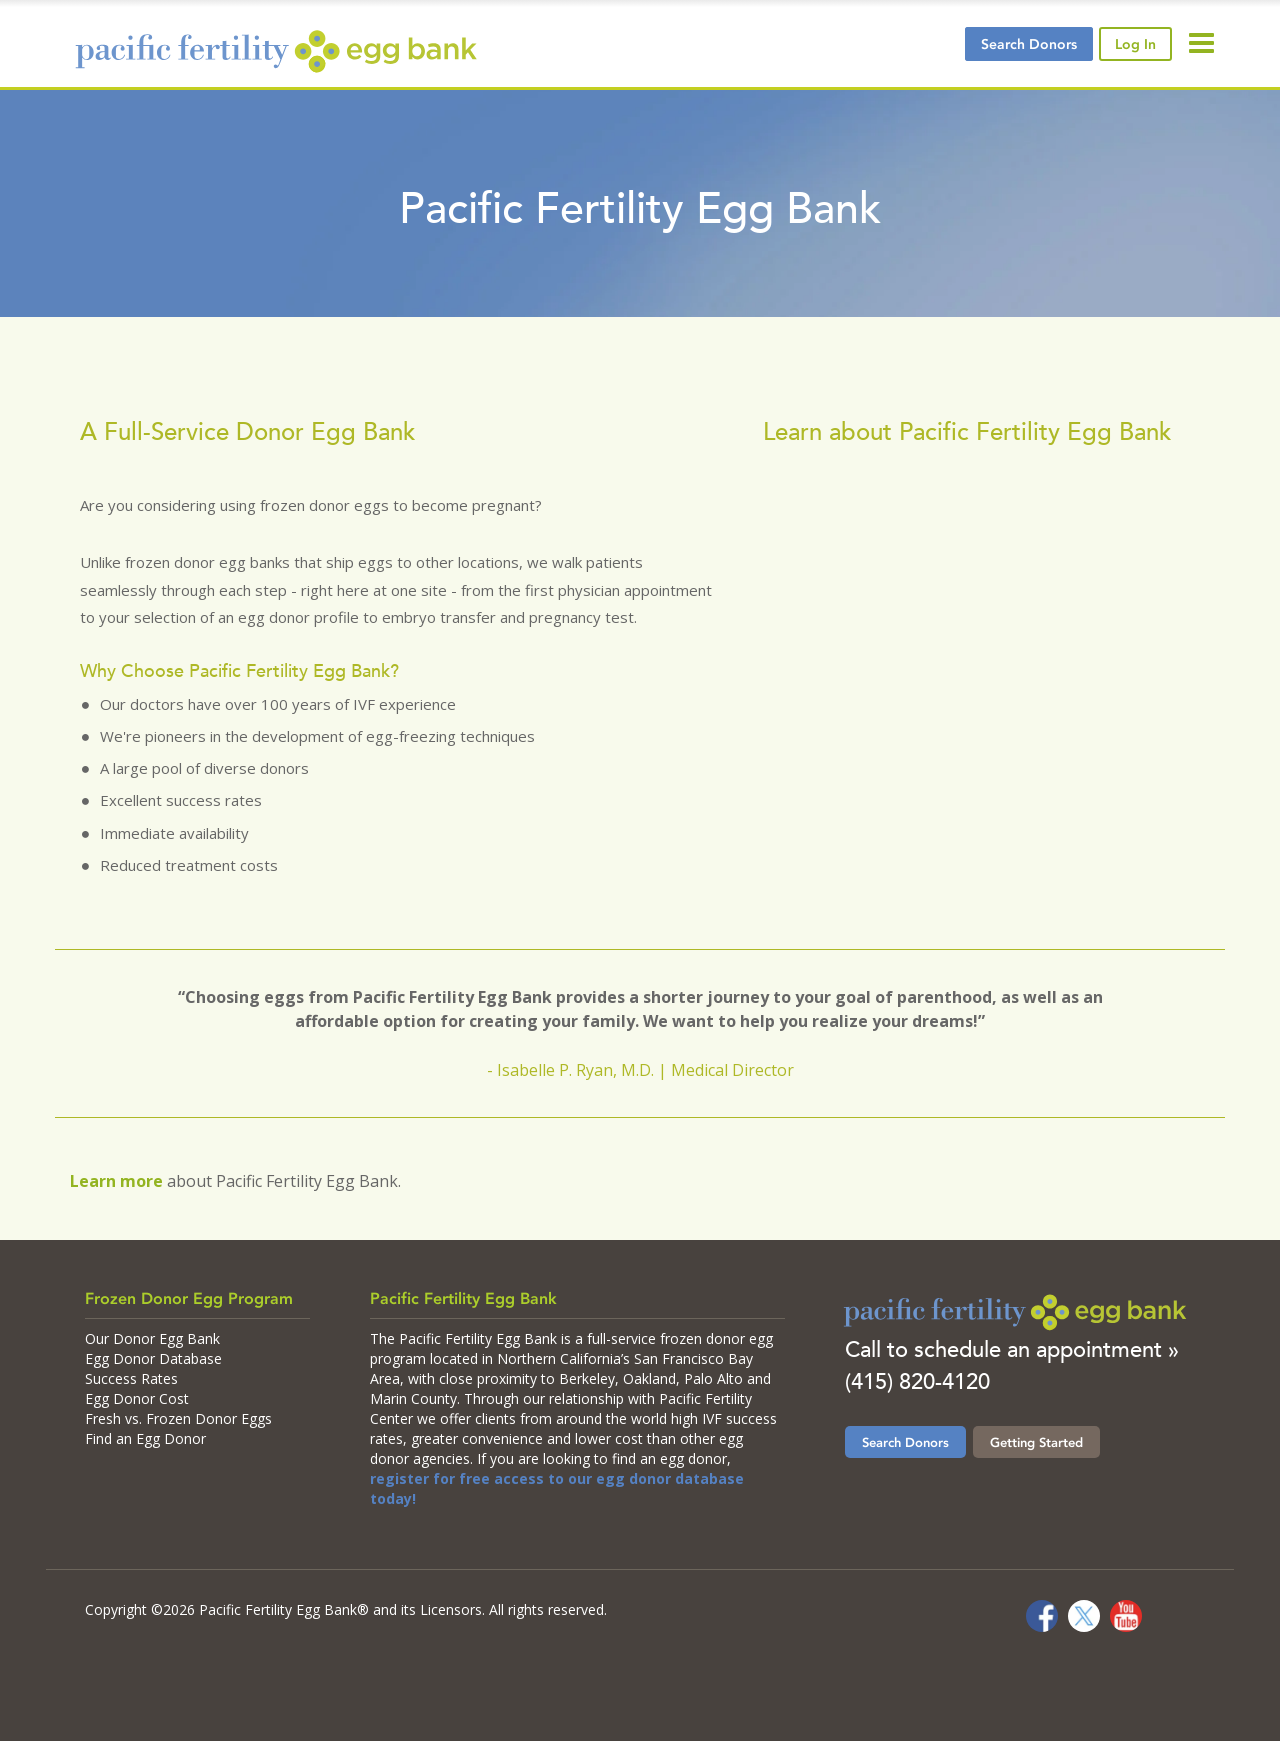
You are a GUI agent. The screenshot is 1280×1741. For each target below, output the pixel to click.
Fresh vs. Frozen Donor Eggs (178, 1418)
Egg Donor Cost (137, 1398)
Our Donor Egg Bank (152, 1338)
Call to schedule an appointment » (1012, 1349)
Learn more (116, 1181)
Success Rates (131, 1378)
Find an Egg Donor (145, 1438)
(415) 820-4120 (917, 1381)
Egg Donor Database (153, 1358)
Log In (1135, 44)
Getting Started (1036, 1442)
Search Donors (905, 1442)
